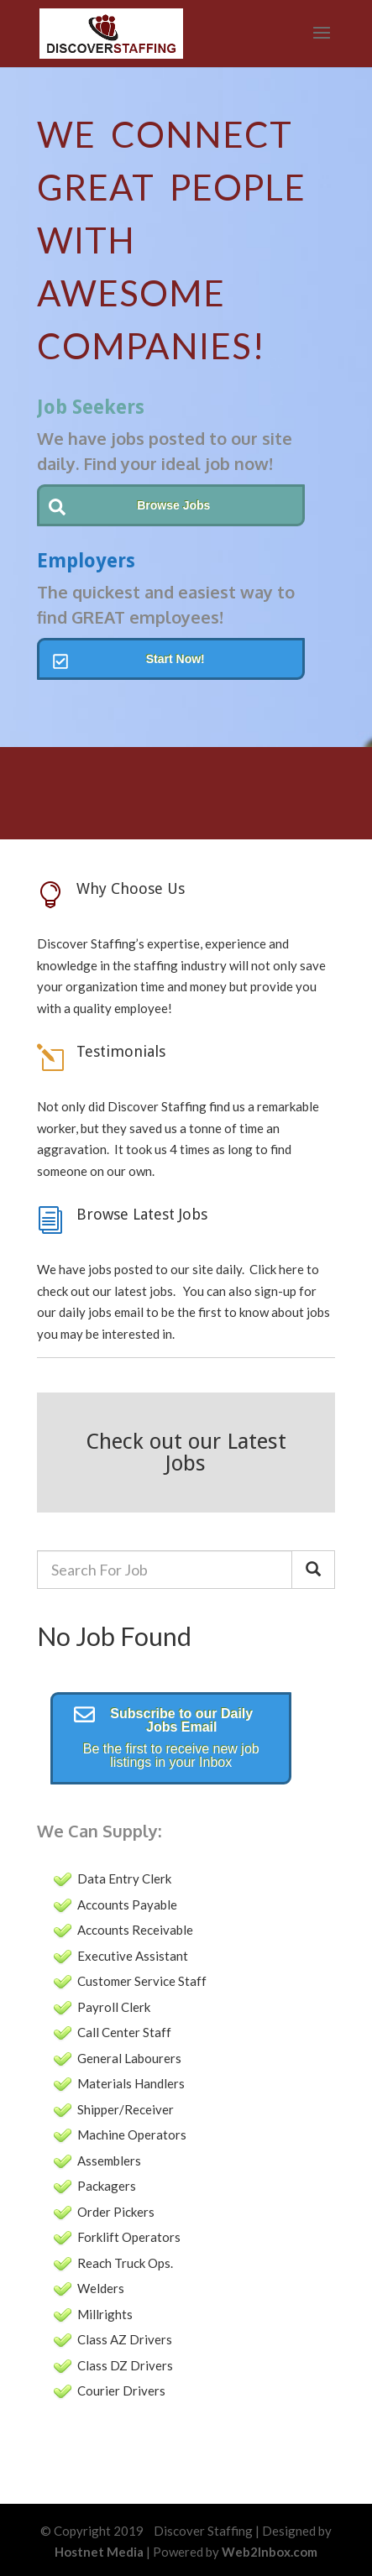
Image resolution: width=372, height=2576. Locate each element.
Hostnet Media (99, 2551)
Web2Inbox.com (269, 2551)
